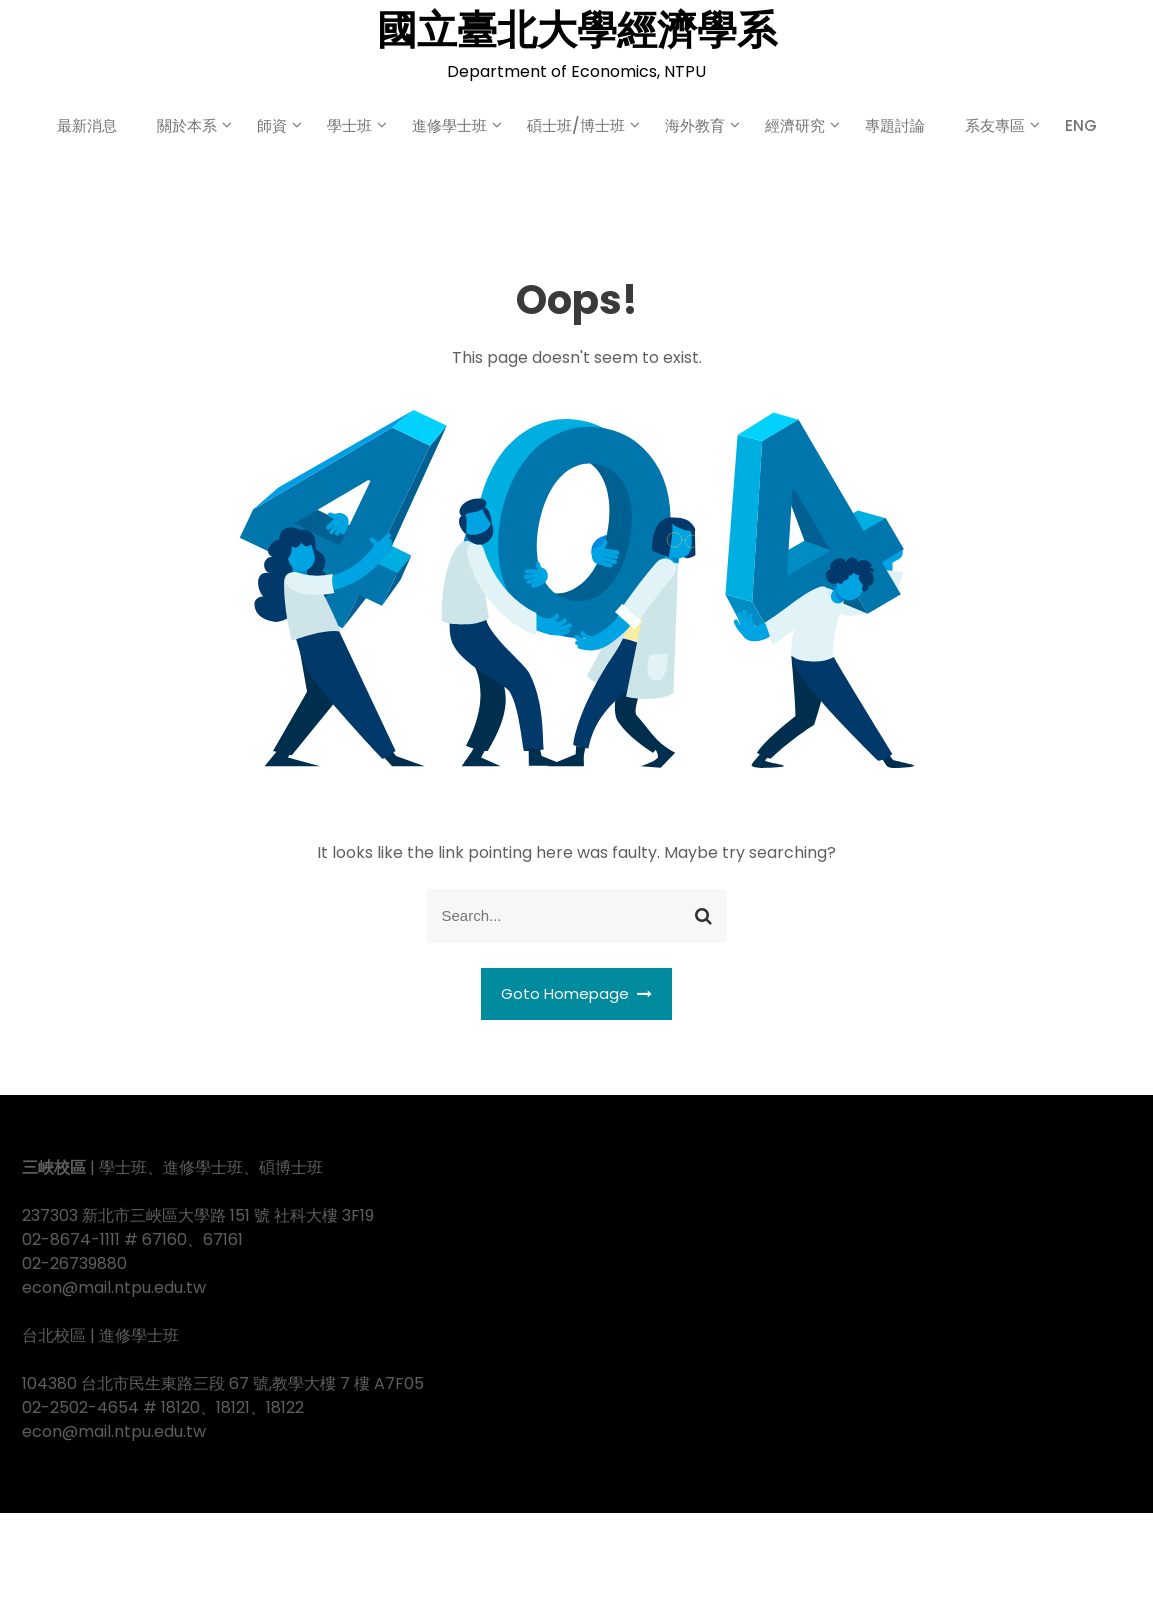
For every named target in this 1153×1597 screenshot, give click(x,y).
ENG (1081, 125)
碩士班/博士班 (576, 125)
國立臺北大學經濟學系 (577, 30)
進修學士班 (449, 125)
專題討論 (895, 125)
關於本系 (187, 125)
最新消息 (87, 125)
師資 (272, 125)
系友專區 (995, 125)
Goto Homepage (577, 993)
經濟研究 (795, 125)
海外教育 (695, 125)
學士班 (349, 125)
